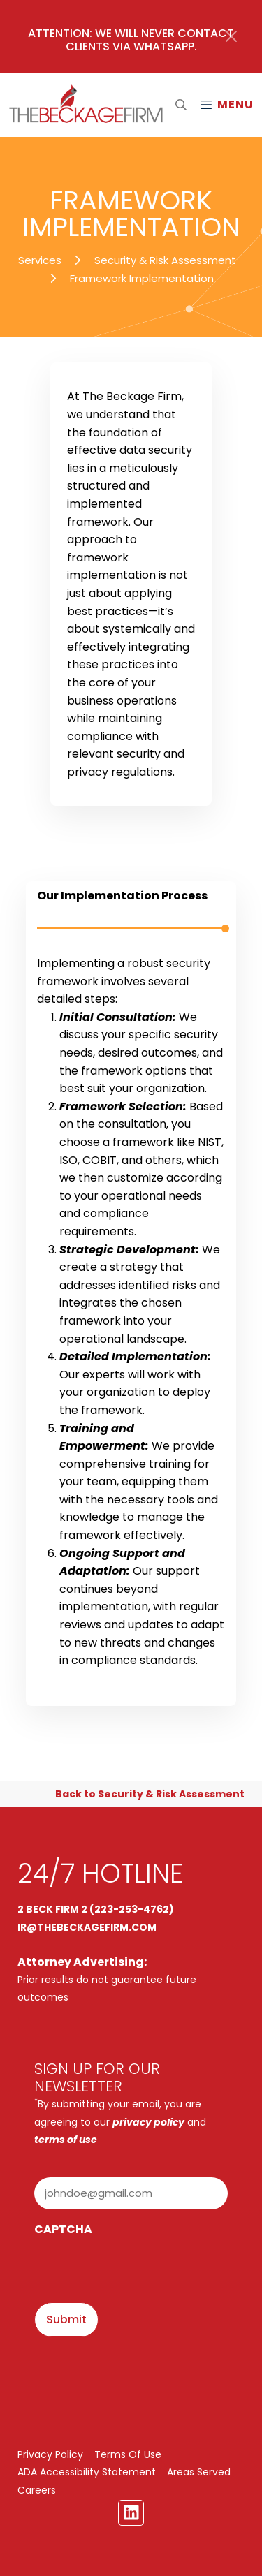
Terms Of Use (127, 2454)
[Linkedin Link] (131, 2513)
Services (39, 260)
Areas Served (199, 2472)
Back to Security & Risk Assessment (150, 1794)
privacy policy (148, 2122)
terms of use (65, 2140)
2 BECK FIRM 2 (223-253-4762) (95, 1909)
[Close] (231, 36)
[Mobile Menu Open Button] (226, 105)
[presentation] (140, 2271)
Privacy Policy (50, 2454)
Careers (36, 2490)
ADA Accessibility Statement (86, 2472)
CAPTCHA (63, 2229)
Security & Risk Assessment (165, 260)
